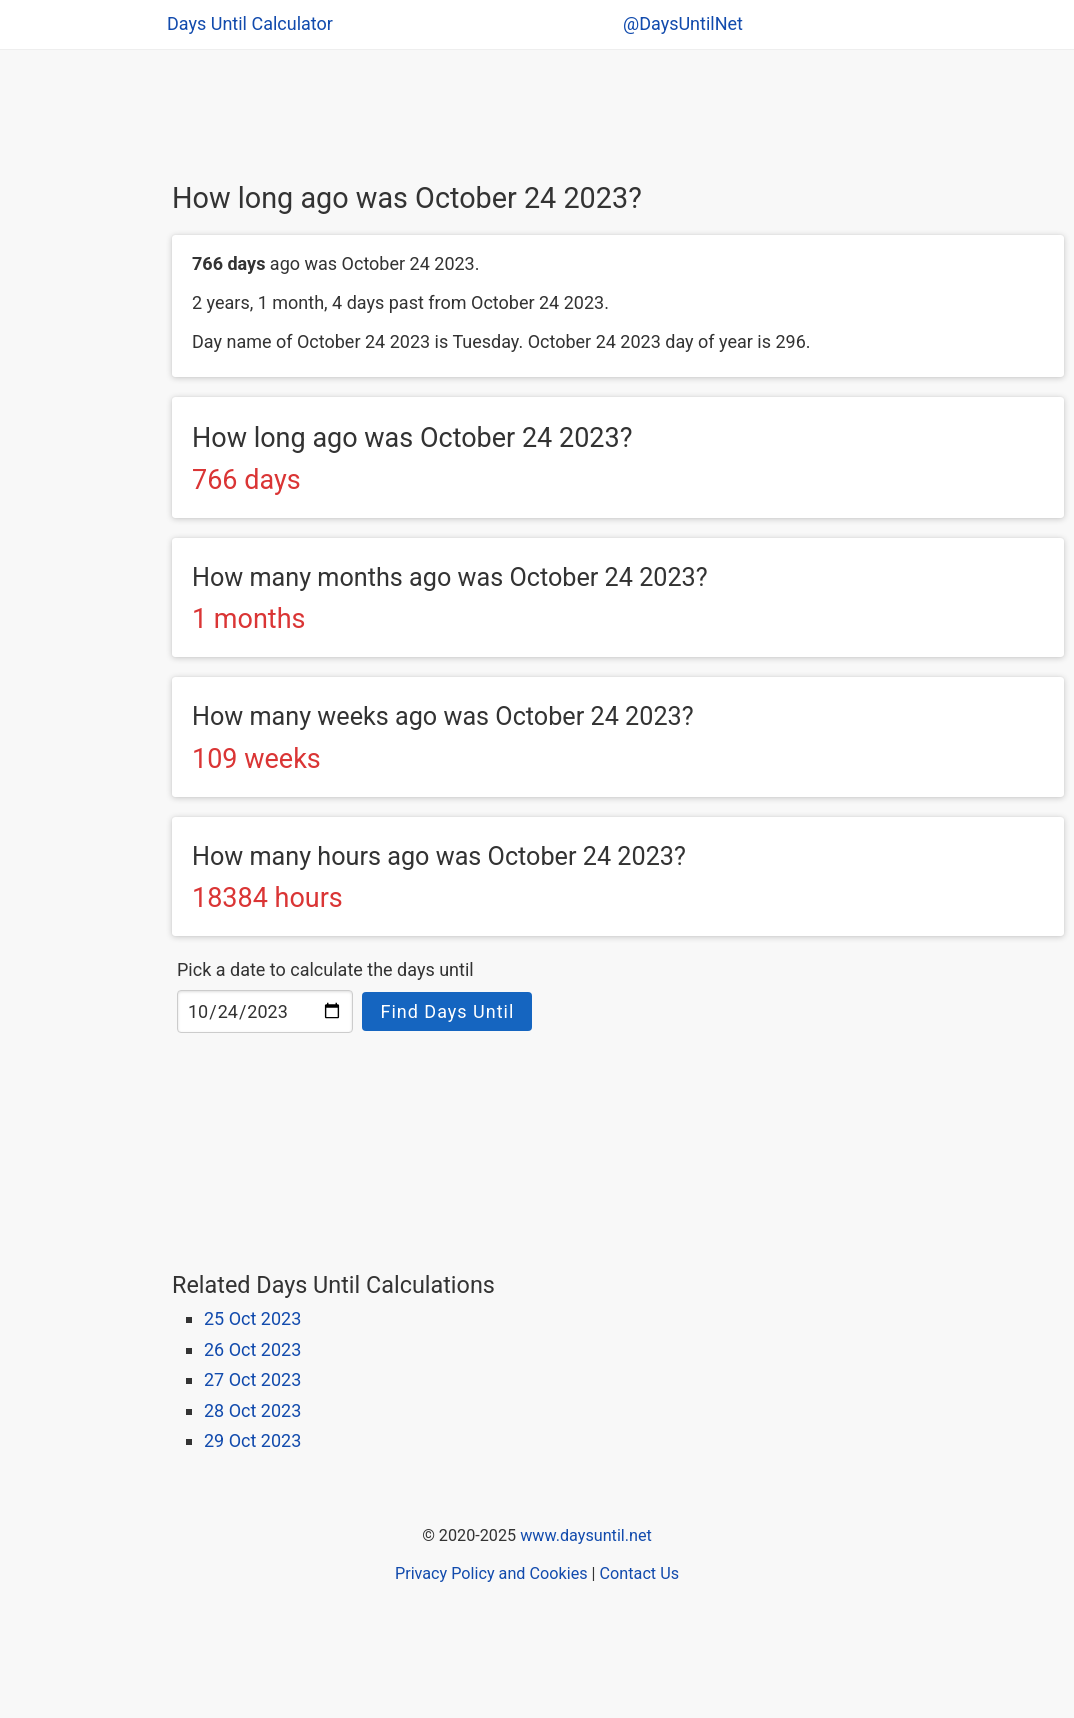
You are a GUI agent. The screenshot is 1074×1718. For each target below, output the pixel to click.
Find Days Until (447, 1011)
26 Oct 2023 (252, 1349)
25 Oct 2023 (252, 1318)
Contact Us (639, 1573)
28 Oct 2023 (252, 1410)
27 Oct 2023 (252, 1379)
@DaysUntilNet (683, 23)
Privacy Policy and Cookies (491, 1573)
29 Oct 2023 (252, 1440)
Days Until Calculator (250, 23)
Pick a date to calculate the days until (325, 969)
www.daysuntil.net (586, 1535)
